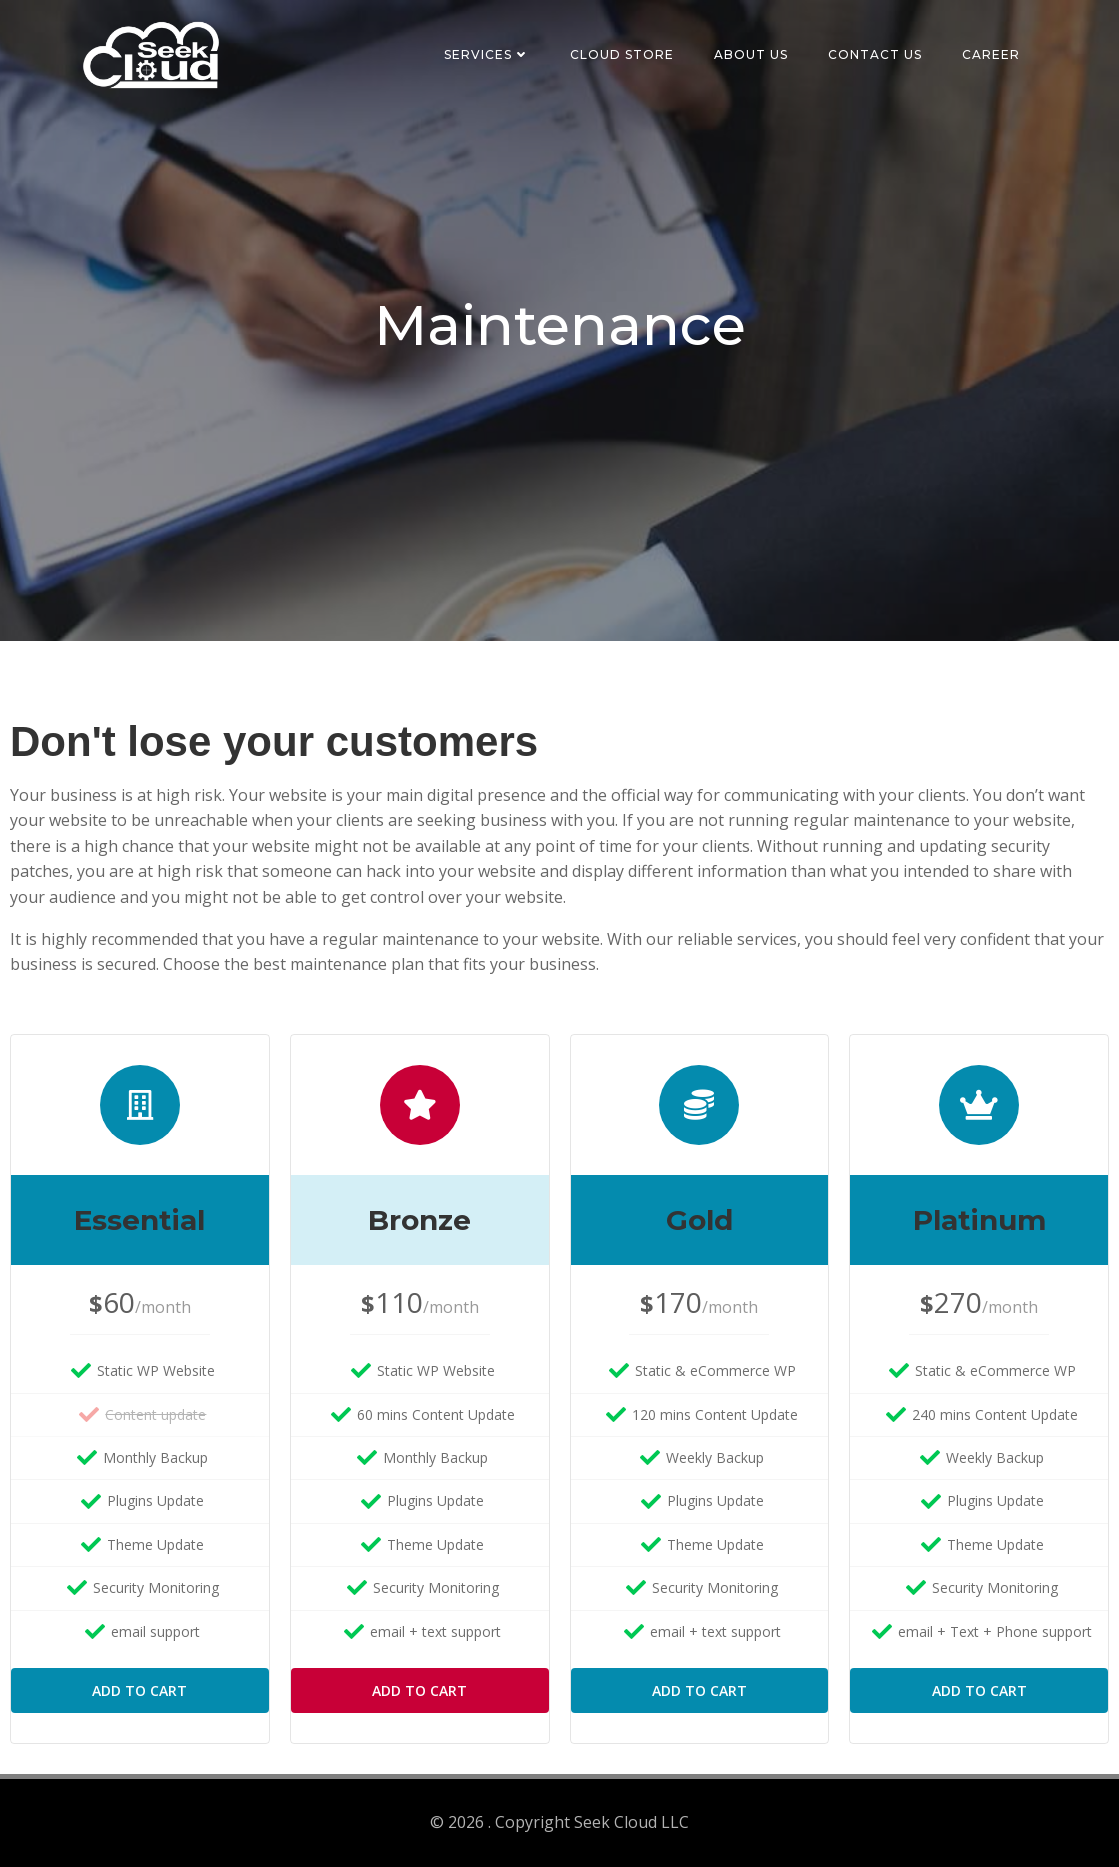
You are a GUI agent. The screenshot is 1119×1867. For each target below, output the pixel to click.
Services (487, 54)
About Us (751, 54)
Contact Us (875, 54)
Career (991, 54)
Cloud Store (622, 54)
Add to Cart (139, 1690)
